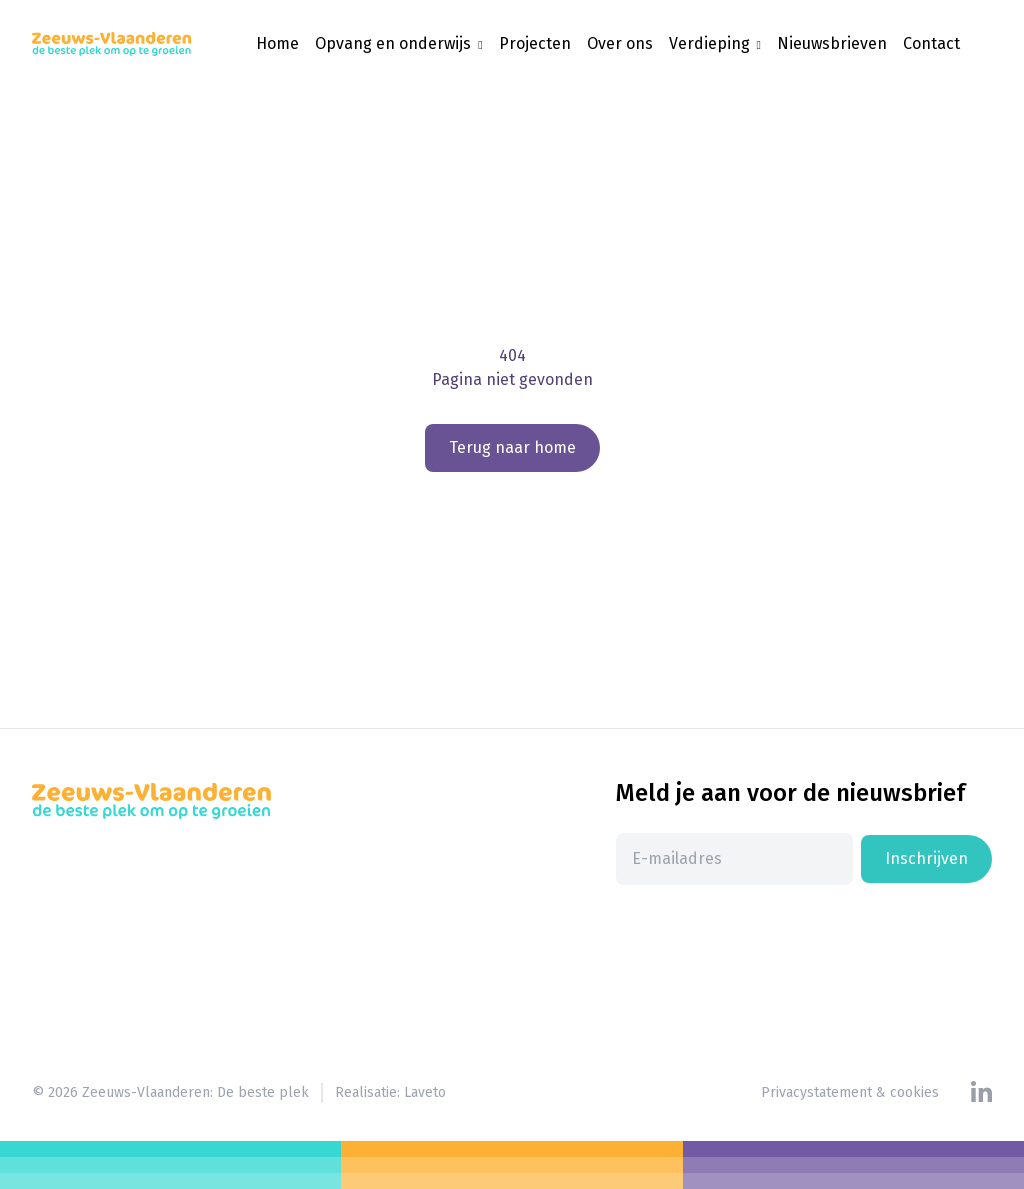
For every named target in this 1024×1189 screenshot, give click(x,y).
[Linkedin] (981, 1093)
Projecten (535, 43)
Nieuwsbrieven (832, 43)
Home (277, 43)
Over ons (620, 43)
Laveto (425, 1092)
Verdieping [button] (711, 43)
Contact (931, 43)
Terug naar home (512, 447)
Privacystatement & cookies (850, 1092)
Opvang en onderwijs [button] (395, 43)
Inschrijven (926, 858)
